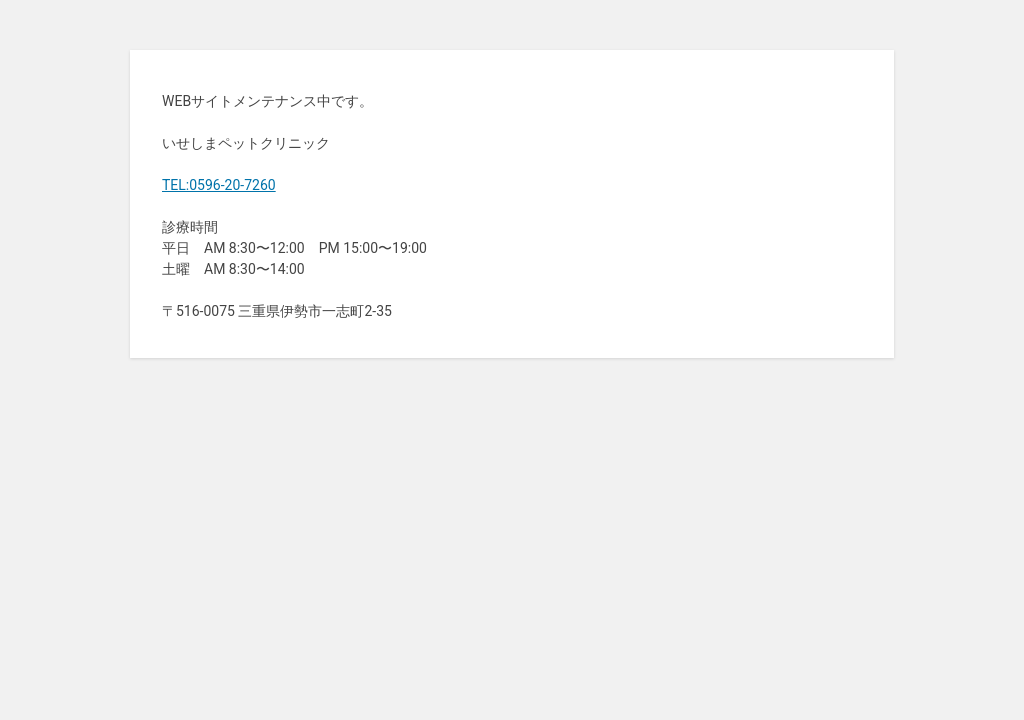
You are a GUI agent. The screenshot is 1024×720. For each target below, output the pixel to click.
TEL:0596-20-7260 (219, 185)
